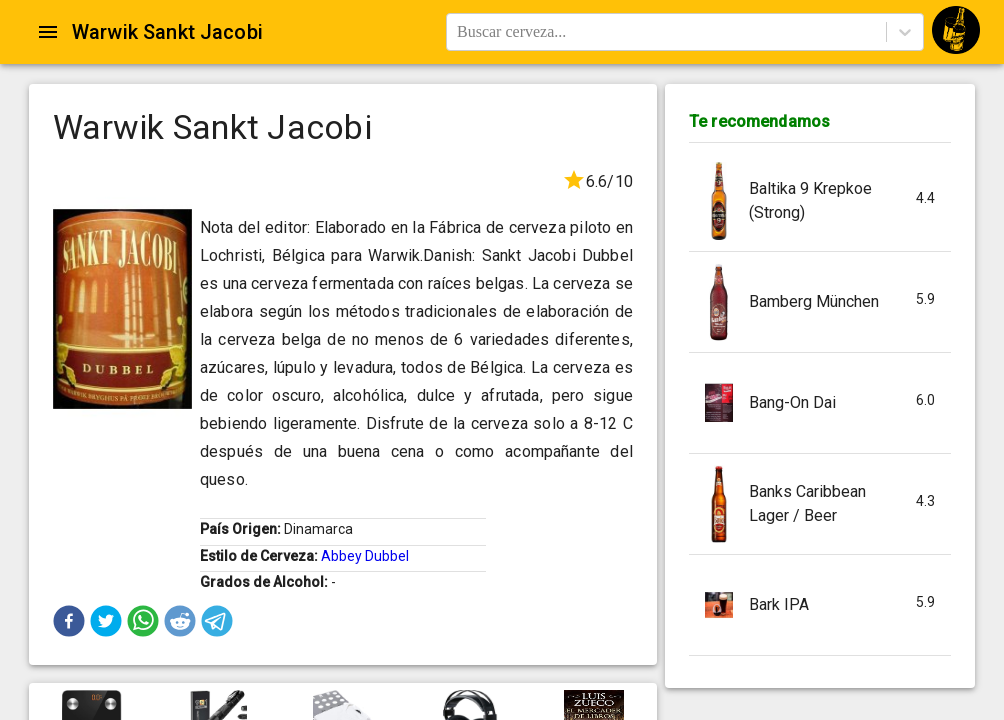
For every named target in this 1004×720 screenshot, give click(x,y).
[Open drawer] (48, 32)
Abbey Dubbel (365, 556)
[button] (69, 621)
